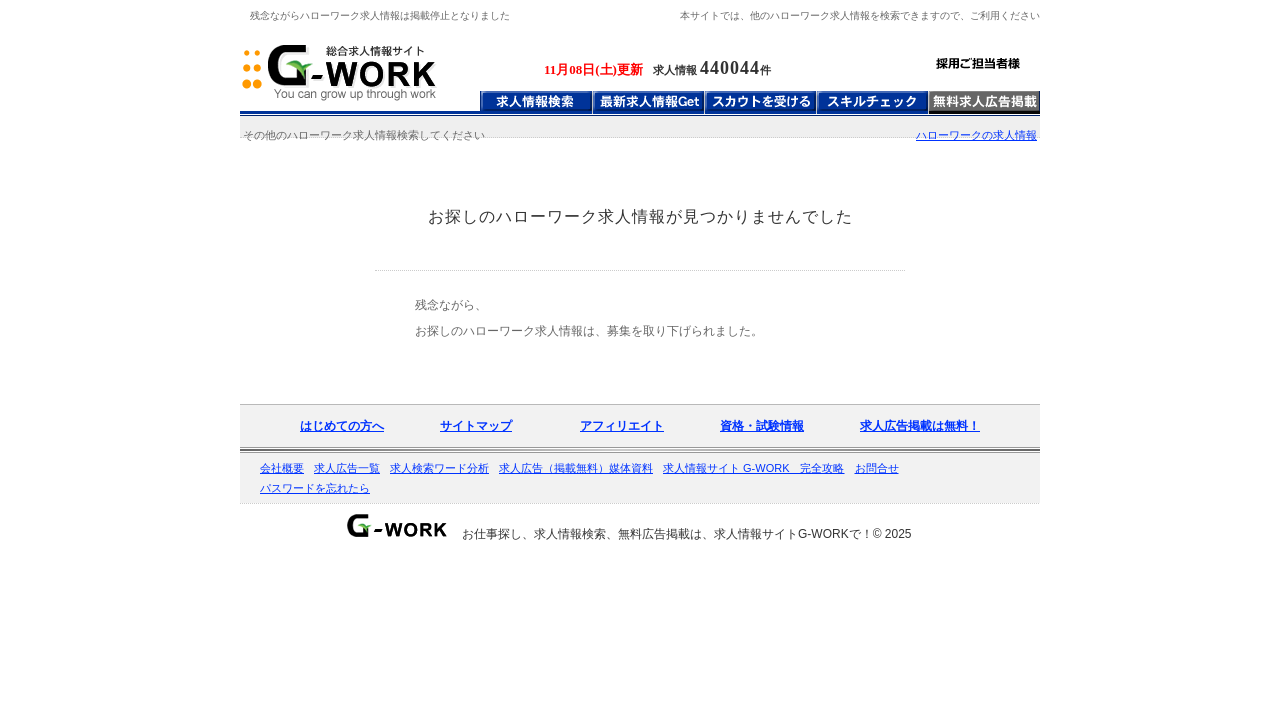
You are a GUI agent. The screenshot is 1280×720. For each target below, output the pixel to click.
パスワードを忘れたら (315, 488)
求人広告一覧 (347, 468)
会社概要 (282, 468)
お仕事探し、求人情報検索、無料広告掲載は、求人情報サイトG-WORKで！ (667, 534)
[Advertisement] (640, 257)
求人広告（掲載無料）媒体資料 (576, 468)
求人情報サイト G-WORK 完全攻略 (754, 468)
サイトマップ (476, 426)
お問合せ (877, 468)
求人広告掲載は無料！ (920, 426)
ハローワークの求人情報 (976, 135)
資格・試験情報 (762, 426)
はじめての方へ (342, 426)
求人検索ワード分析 (439, 468)
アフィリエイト (622, 426)
